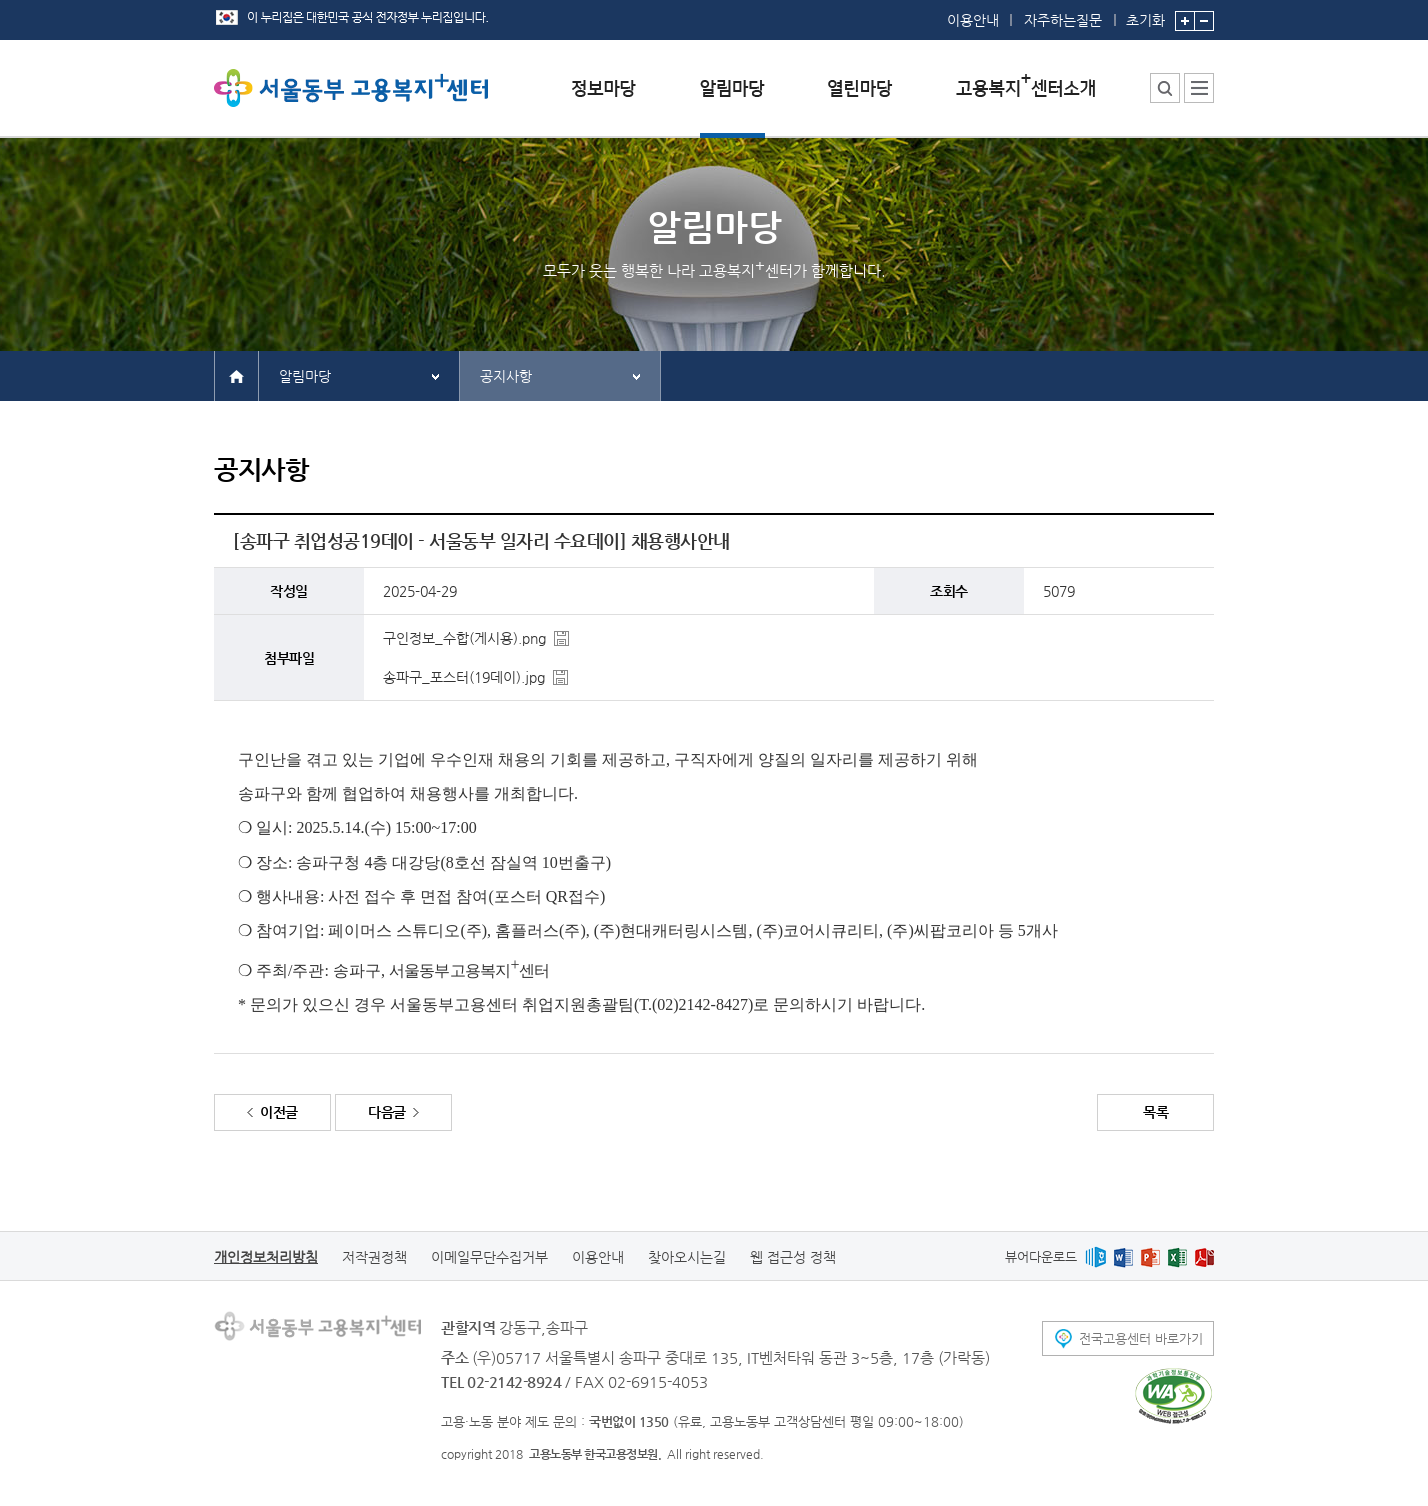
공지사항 (506, 376)
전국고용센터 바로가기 (1141, 1338)
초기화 (1145, 14)
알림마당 (305, 376)
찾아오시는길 (687, 1257)
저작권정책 (374, 1257)
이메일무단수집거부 (489, 1257)
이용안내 (973, 20)
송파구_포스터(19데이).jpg (464, 677)
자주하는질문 (1063, 20)
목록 (1155, 1112)
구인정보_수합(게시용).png (464, 638)
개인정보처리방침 (266, 1257)
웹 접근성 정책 (793, 1257)
